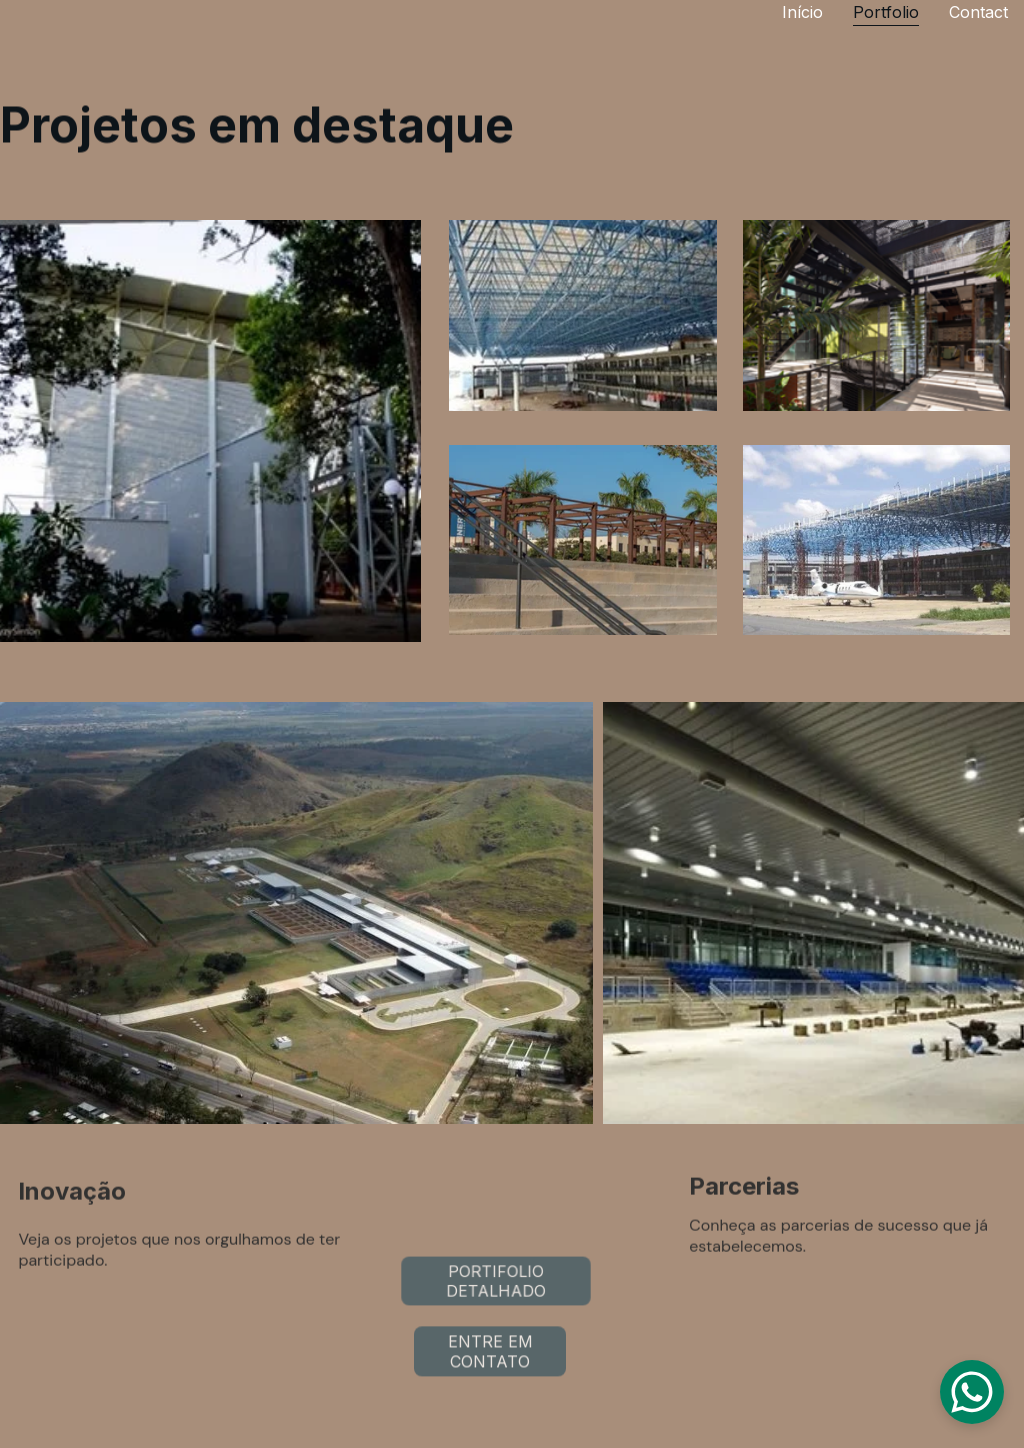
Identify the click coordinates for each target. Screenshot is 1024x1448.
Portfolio (886, 12)
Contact (978, 12)
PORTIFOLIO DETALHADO (495, 1281)
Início (802, 12)
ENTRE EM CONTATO (490, 1354)
